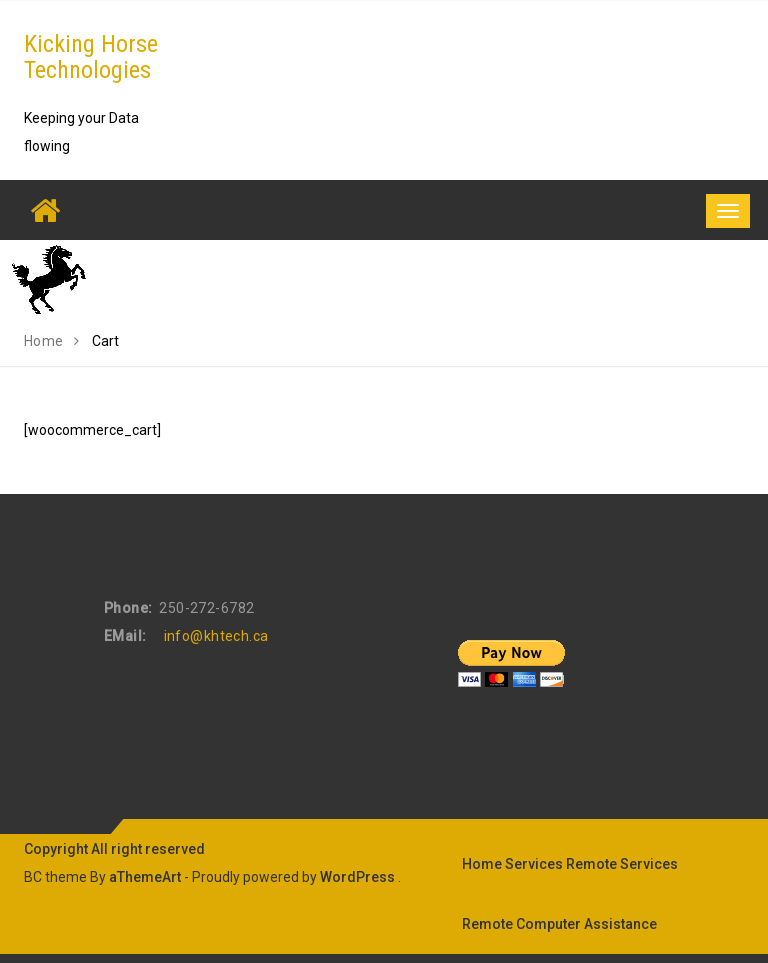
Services (534, 864)
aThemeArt (145, 877)
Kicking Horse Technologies (91, 57)
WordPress (357, 877)
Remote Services (622, 864)
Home (482, 864)
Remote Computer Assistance (559, 924)
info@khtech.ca (216, 636)
